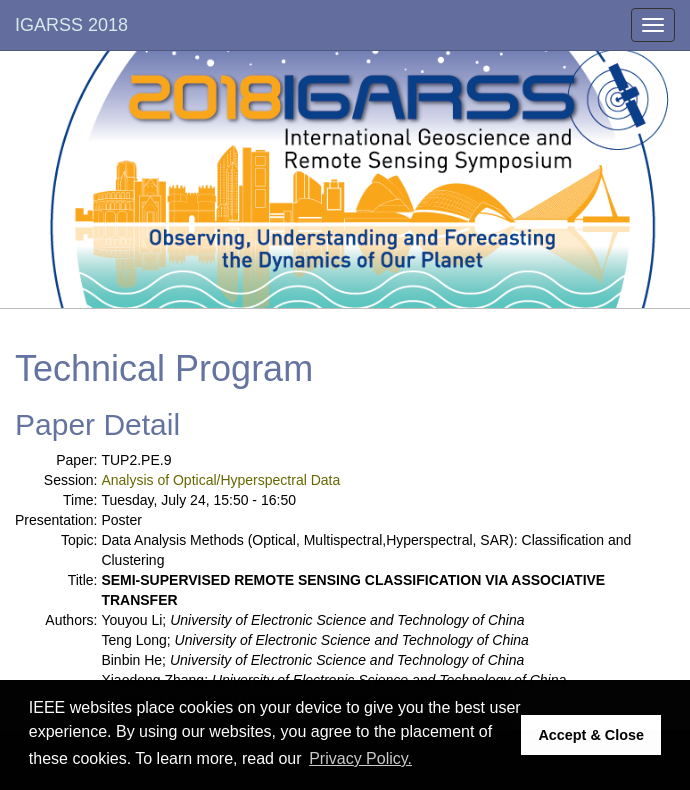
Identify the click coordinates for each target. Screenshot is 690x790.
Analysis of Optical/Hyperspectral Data (220, 480)
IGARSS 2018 (71, 25)
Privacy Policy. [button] (360, 758)
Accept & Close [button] (591, 735)
